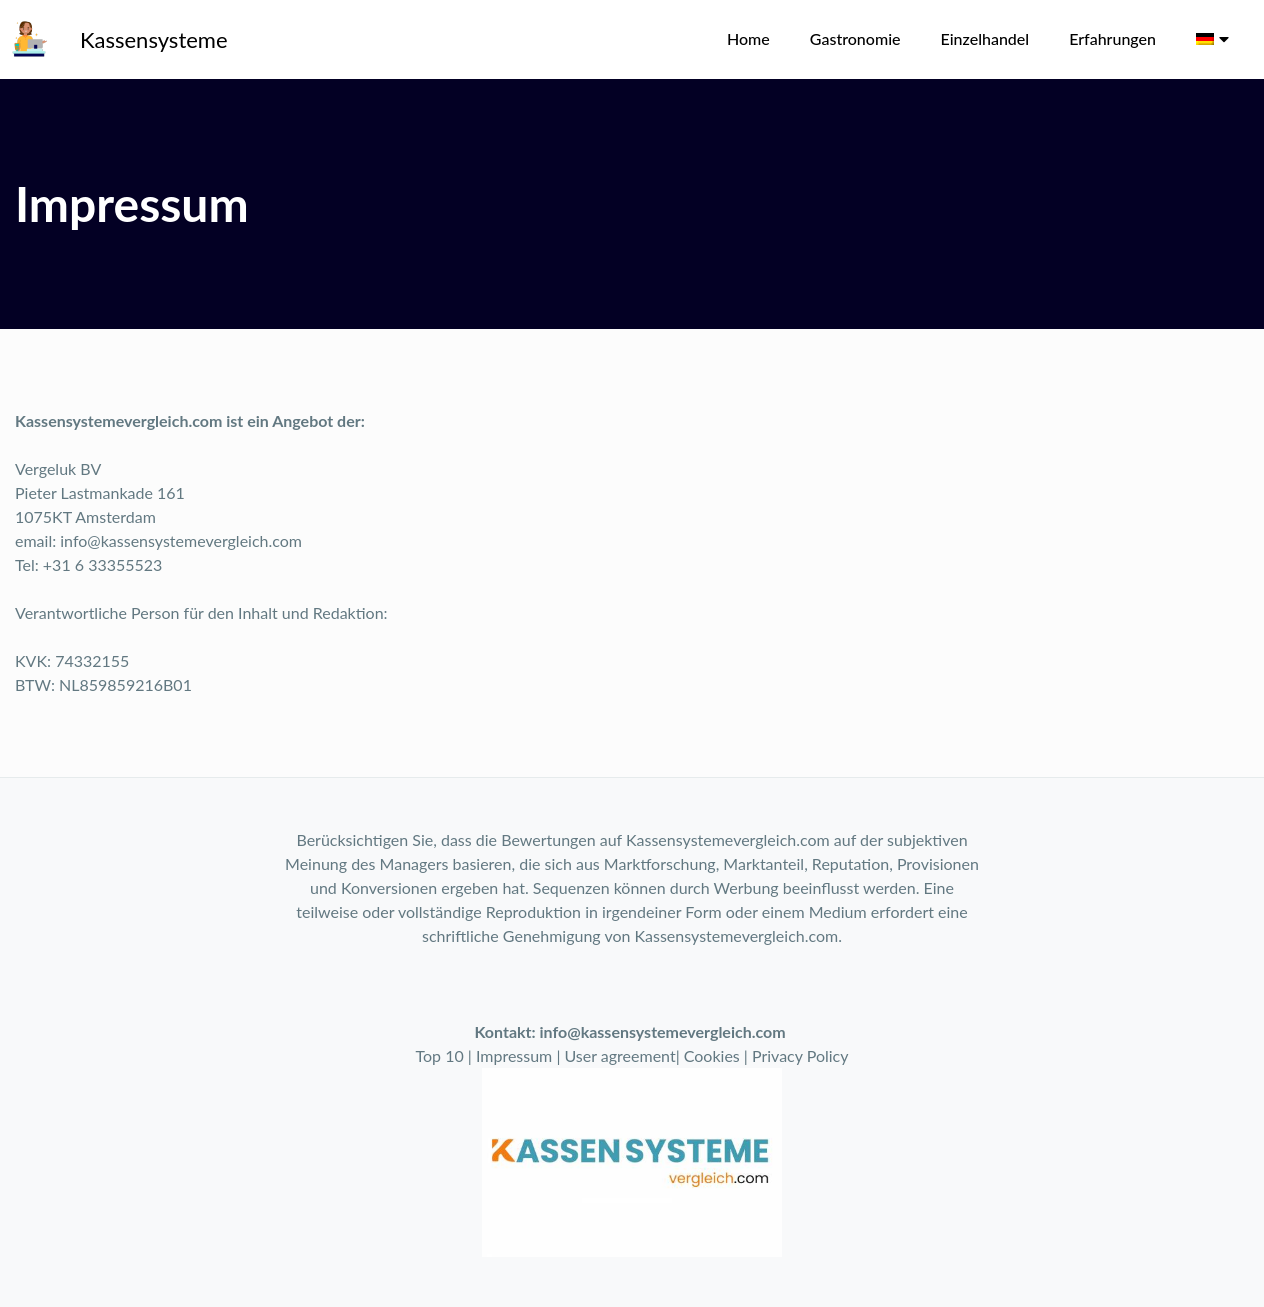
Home (748, 38)
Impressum (514, 1055)
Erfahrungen (1112, 38)
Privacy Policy (800, 1055)
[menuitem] (1212, 39)
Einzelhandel (985, 38)
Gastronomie (855, 38)
